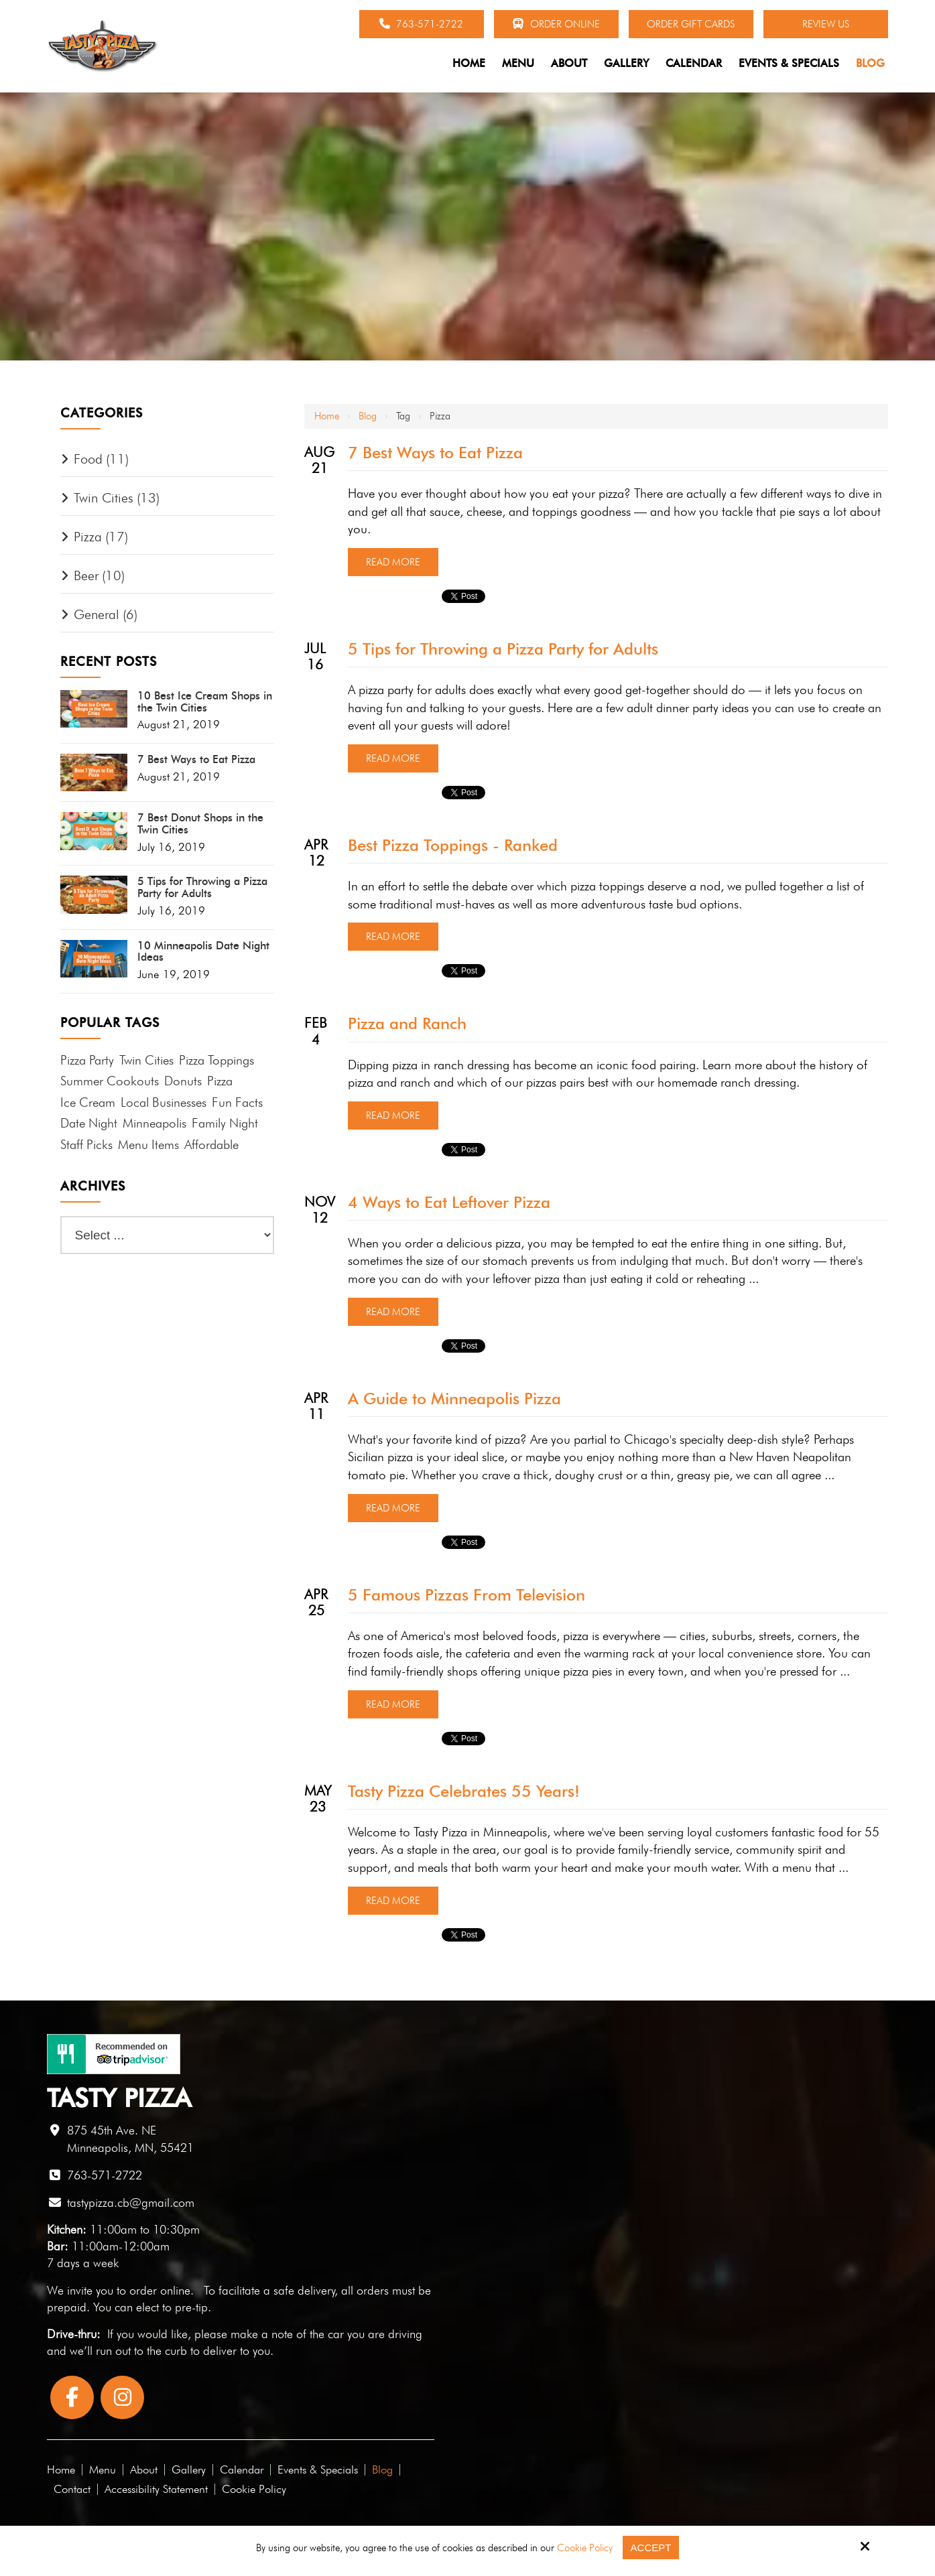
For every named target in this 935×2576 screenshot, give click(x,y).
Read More (393, 562)
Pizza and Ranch (407, 1023)
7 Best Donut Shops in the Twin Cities (200, 823)
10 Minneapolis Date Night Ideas (203, 951)
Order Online (556, 24)
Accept (651, 2547)
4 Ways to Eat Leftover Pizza (449, 1202)
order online (159, 2290)
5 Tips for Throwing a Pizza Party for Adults (503, 649)
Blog (368, 416)
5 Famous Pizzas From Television (466, 1595)
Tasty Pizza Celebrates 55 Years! (464, 1791)
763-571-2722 (421, 24)
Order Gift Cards (691, 24)
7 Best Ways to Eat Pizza (435, 452)
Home (326, 416)
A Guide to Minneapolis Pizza (454, 1398)
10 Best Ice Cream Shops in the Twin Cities (204, 702)
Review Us (825, 24)
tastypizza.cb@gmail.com (130, 2202)
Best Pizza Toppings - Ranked (453, 845)
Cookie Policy (585, 2548)
